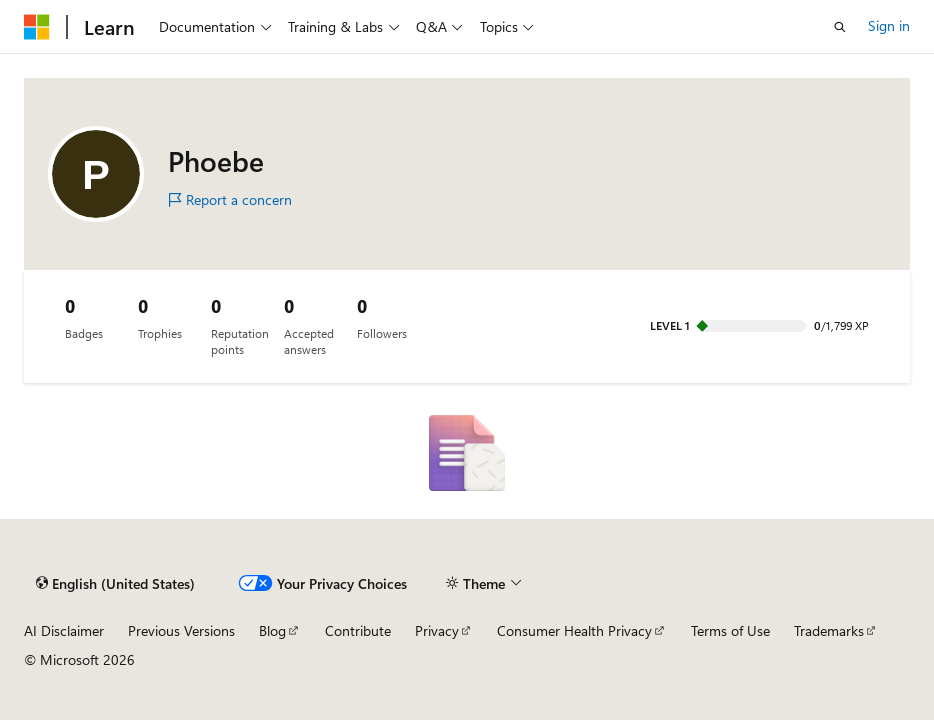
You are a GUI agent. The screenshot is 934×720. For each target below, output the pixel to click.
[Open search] (840, 27)
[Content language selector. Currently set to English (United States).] (115, 584)
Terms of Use (730, 630)
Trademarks (829, 630)
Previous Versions (181, 630)
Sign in (889, 25)
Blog (272, 630)
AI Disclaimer (64, 630)
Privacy (437, 630)
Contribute (358, 630)
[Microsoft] (37, 27)
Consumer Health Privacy (574, 630)
